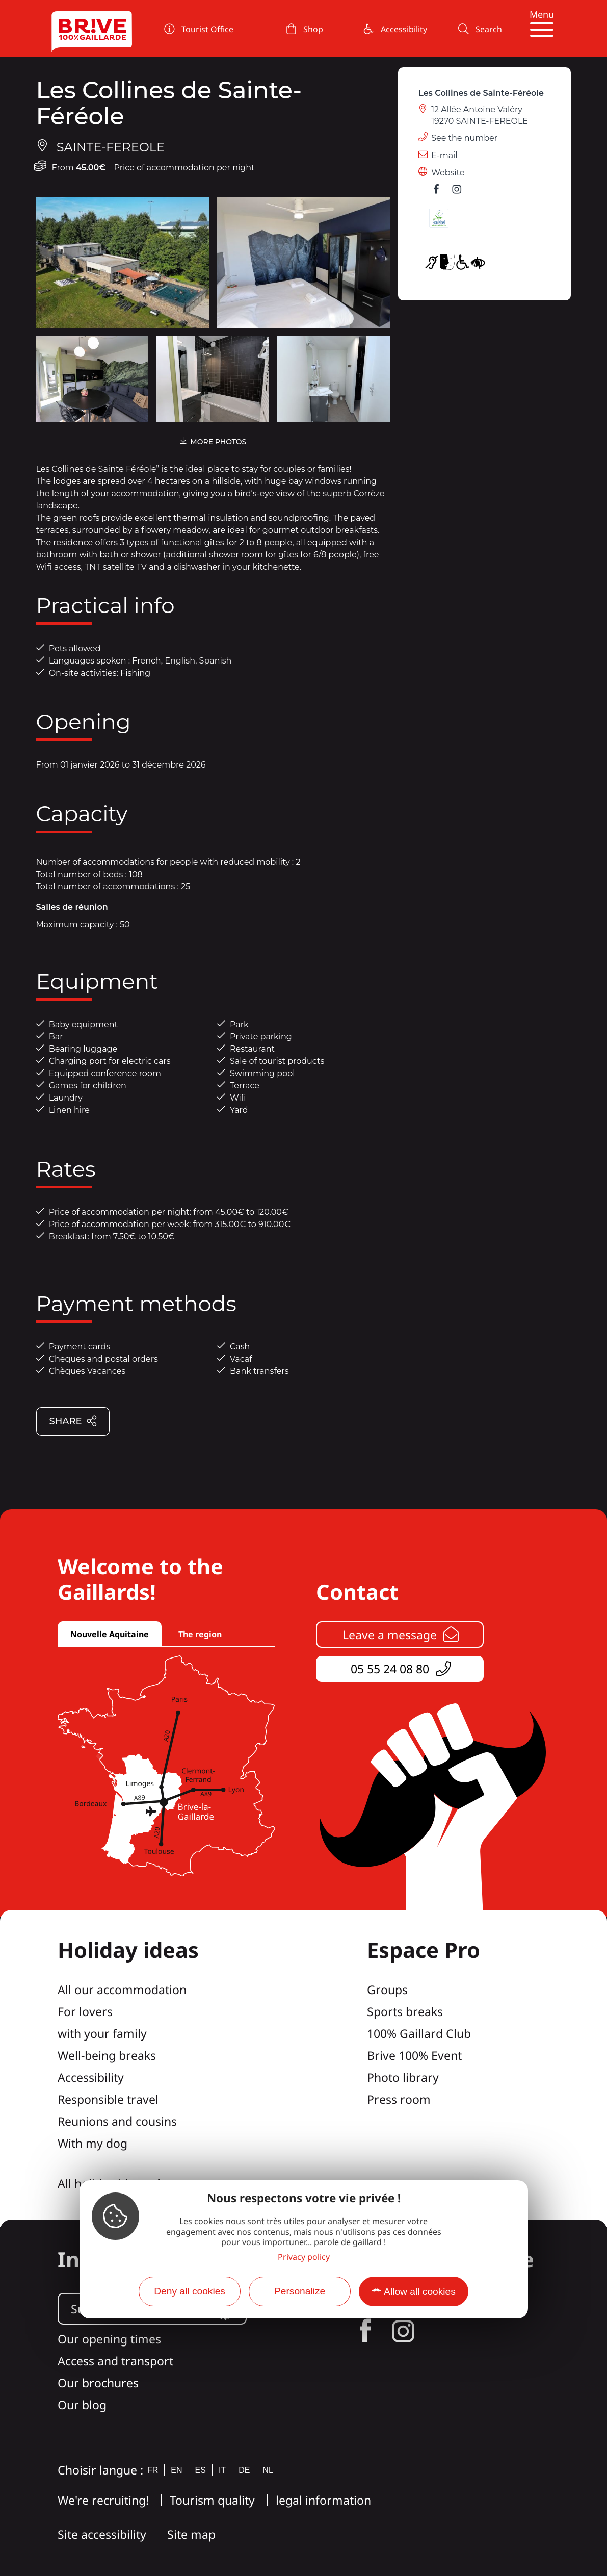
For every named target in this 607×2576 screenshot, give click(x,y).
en (176, 2470)
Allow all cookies (420, 2291)
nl (267, 2470)
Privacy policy (304, 2256)
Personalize (299, 2291)
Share (73, 1421)
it (222, 2470)
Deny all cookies (189, 2291)
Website (447, 172)
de (244, 2470)
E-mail (444, 155)
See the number (464, 138)
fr (152, 2470)
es (200, 2470)
